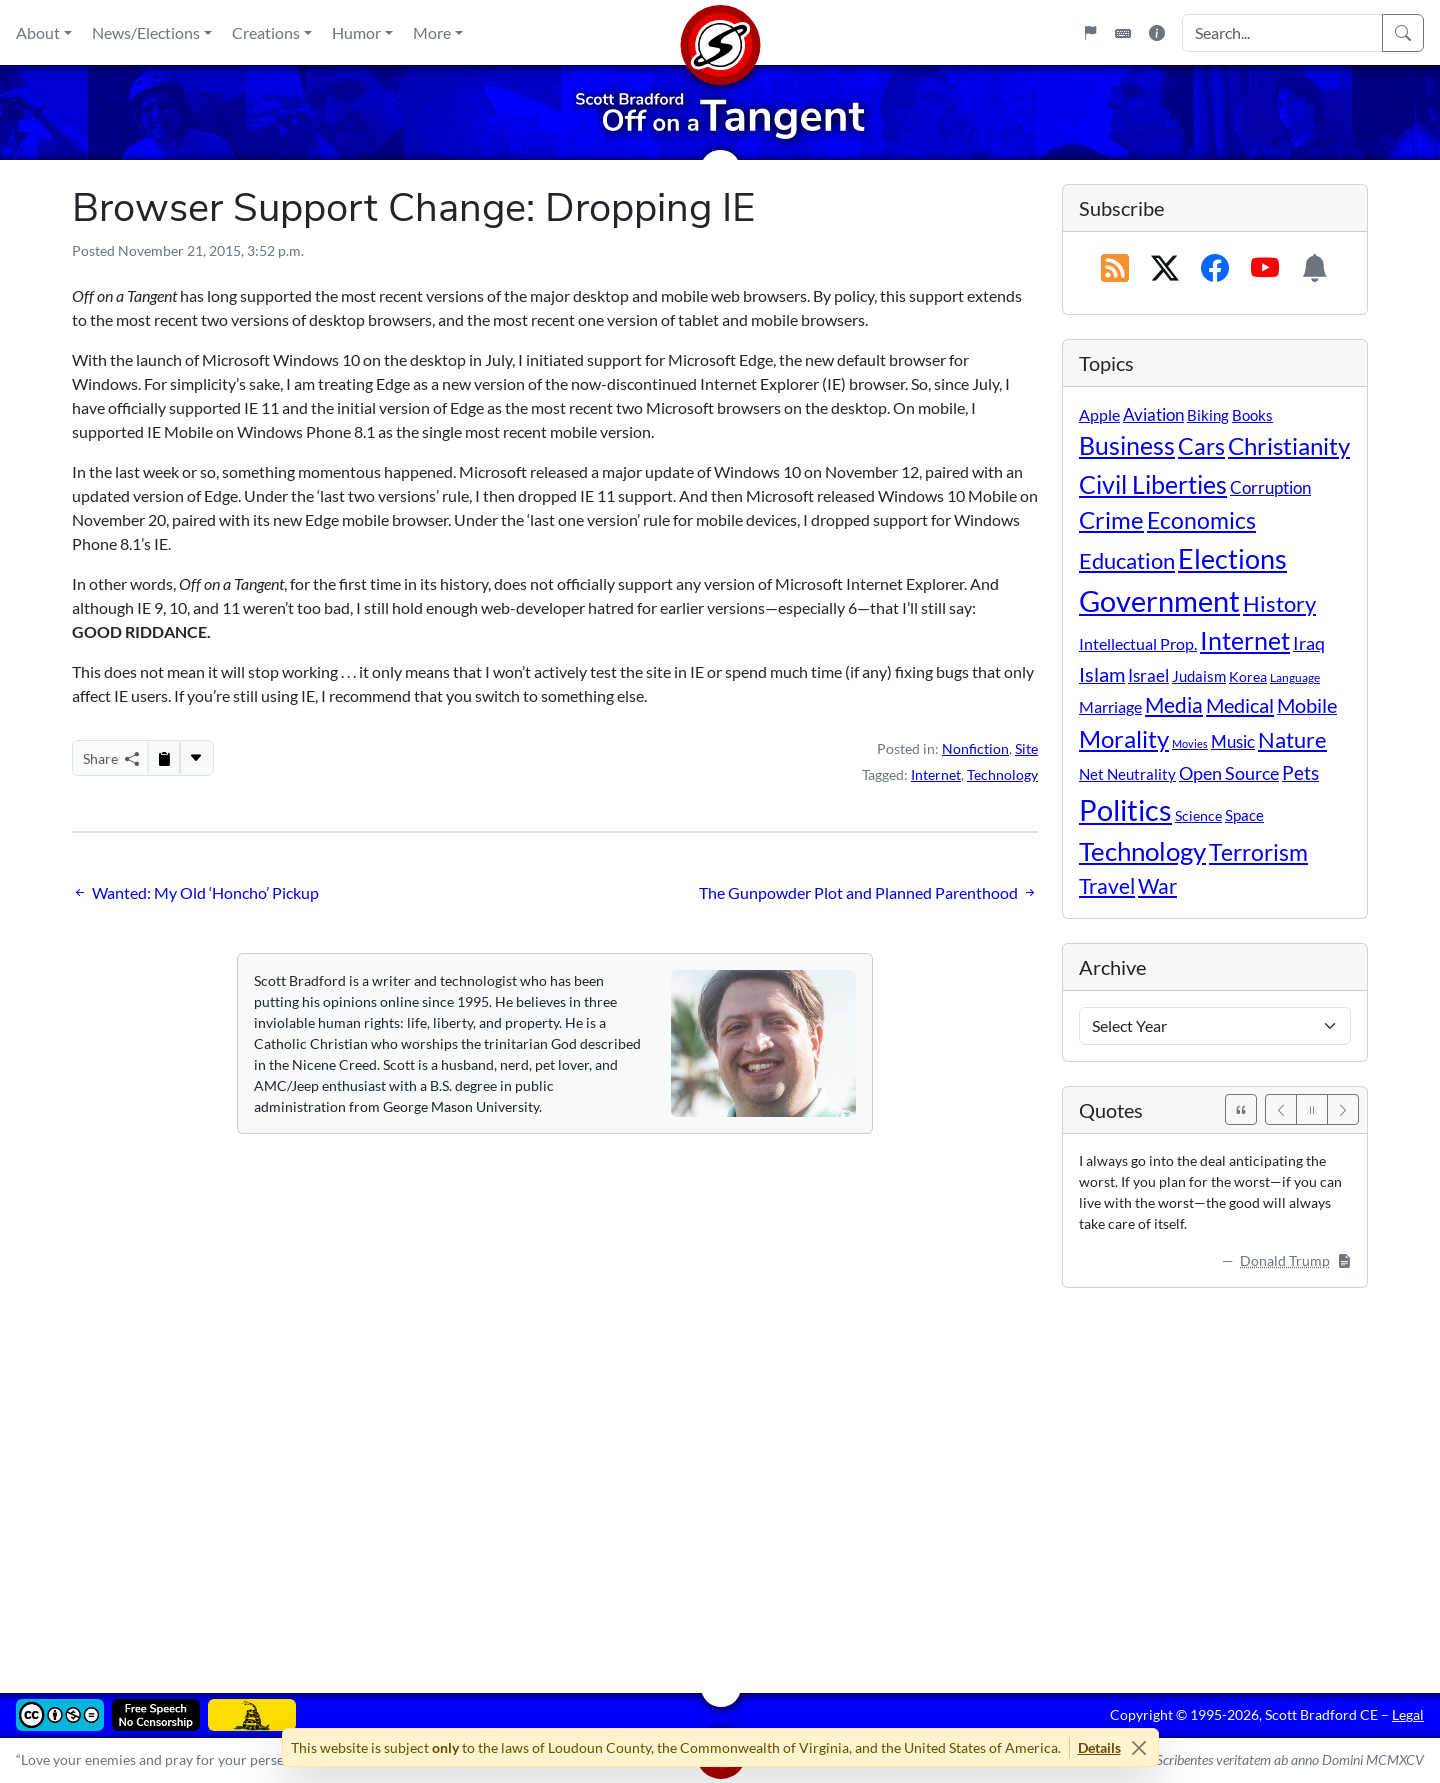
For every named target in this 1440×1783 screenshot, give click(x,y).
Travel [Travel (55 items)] (1107, 886)
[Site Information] (1157, 33)
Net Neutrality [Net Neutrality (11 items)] (1127, 774)
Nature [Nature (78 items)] (1292, 739)
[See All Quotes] (1241, 1109)
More (432, 32)
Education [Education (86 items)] (1127, 560)
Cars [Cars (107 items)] (1201, 446)
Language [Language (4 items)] (1295, 677)
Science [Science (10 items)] (1198, 815)
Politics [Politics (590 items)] (1125, 809)
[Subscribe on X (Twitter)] (1165, 269)
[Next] (1343, 1109)
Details (1099, 1747)
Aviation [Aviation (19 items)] (1153, 415)
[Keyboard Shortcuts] (1123, 33)
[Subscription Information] (1315, 269)
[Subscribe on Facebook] (1215, 269)
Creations (266, 32)
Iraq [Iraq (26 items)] (1309, 643)
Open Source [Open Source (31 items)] (1229, 773)
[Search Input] (1282, 33)
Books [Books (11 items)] (1252, 415)
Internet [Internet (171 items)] (1245, 640)
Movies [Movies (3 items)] (1190, 743)
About (38, 32)
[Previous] (1281, 1109)
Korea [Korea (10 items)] (1248, 676)
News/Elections (146, 32)
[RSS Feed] (1115, 269)
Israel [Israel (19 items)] (1148, 676)
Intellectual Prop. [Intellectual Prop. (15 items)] (1138, 643)
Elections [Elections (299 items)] (1232, 559)
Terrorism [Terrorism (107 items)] (1258, 852)
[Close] (1139, 1747)
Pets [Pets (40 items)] (1300, 772)
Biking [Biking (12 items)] (1208, 415)
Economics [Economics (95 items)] (1201, 520)
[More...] (196, 758)
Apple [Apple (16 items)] (1099, 414)
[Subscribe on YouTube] (1265, 269)
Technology (1002, 774)
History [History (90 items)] (1279, 603)
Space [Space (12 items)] (1244, 815)
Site (1026, 748)
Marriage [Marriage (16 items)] (1110, 706)
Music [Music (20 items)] (1233, 741)
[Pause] (1312, 1109)
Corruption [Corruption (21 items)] (1270, 487)
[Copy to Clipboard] (164, 758)
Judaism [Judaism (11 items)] (1199, 676)
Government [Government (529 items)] (1159, 600)
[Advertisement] (672, 1476)
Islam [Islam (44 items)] (1102, 674)
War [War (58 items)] (1157, 886)
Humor (356, 32)
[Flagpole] (1090, 33)
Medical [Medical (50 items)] (1240, 705)
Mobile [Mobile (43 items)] (1307, 705)
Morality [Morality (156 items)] (1124, 738)
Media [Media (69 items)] (1174, 705)
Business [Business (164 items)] (1127, 445)
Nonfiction (975, 748)
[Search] (1403, 33)
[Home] (720, 32)
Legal (1408, 1714)
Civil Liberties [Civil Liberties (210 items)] (1153, 484)
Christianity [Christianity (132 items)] (1289, 446)
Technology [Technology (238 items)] (1142, 851)
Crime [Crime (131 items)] (1111, 520)
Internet (936, 774)
